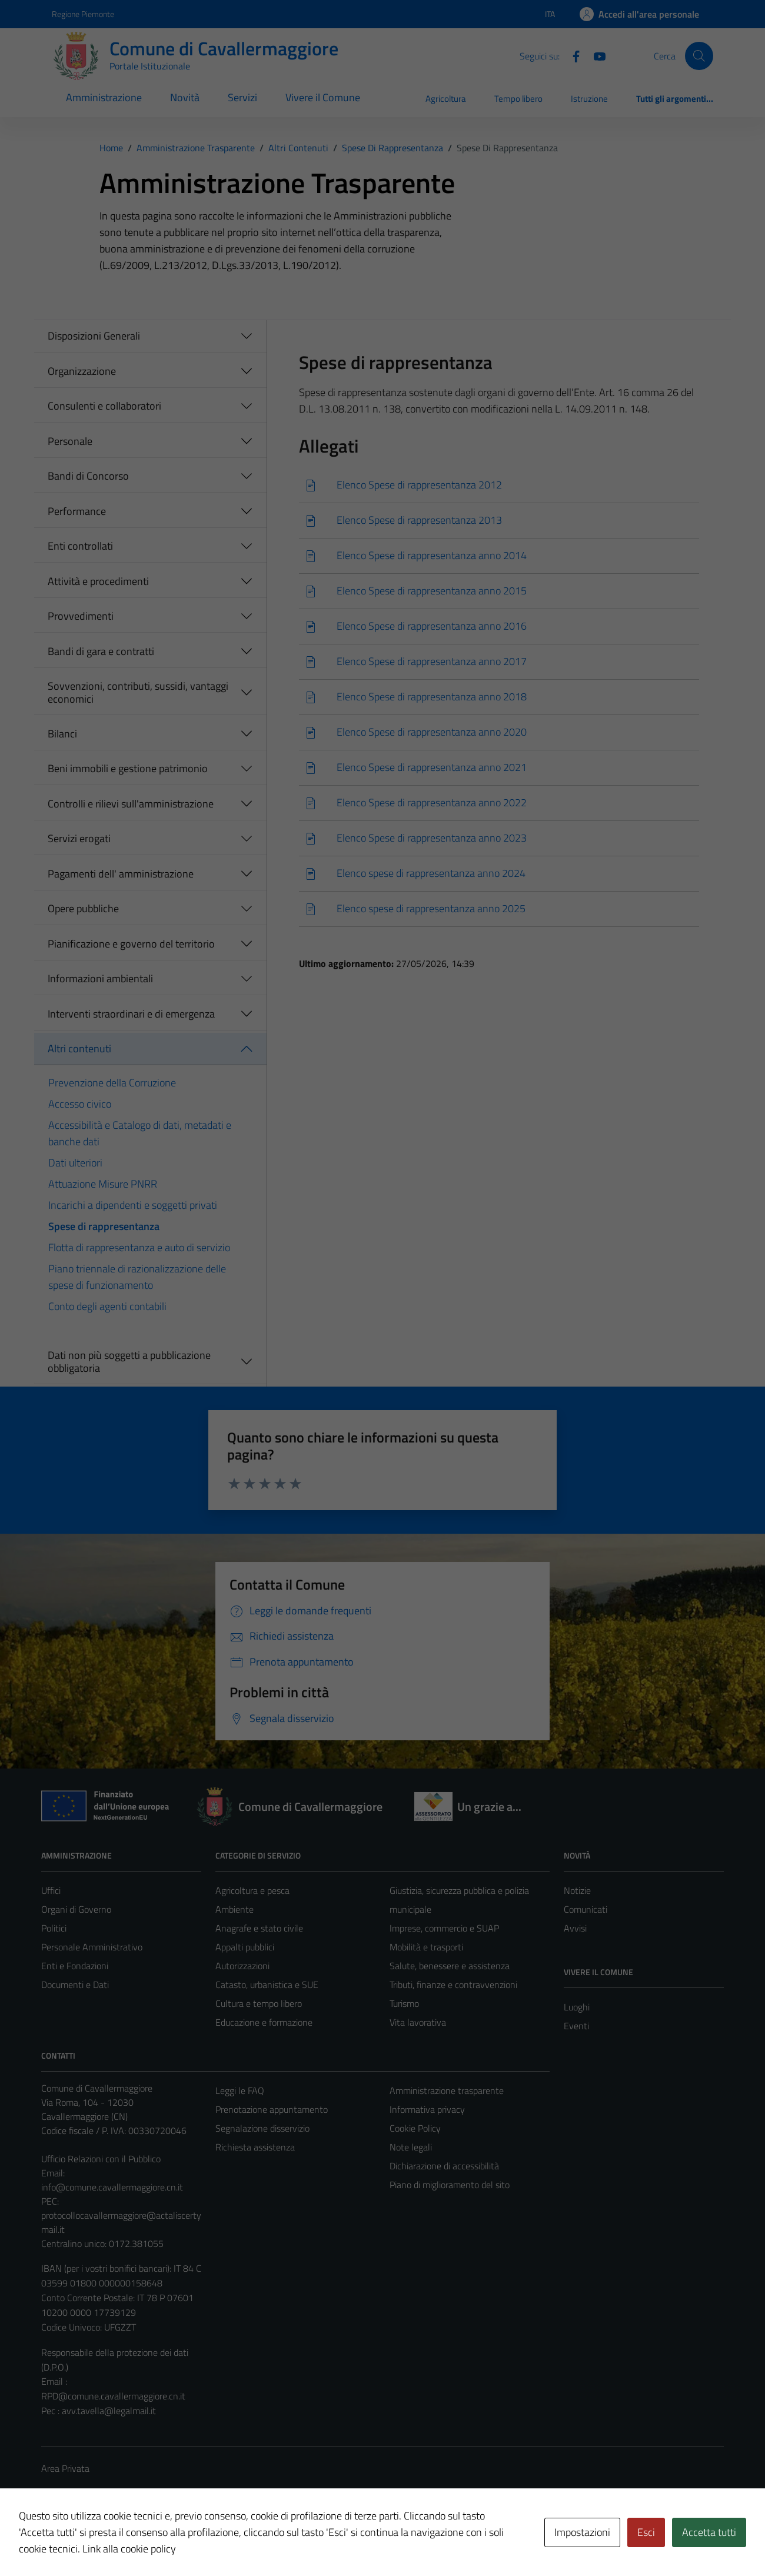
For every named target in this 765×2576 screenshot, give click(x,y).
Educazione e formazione (263, 2022)
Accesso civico (79, 1104)
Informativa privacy (427, 2109)
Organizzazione (82, 371)
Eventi (576, 2026)
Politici (53, 1928)
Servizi (242, 97)
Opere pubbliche (83, 908)
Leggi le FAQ (239, 2090)
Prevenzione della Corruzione (112, 1083)
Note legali (411, 2147)
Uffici (51, 1890)
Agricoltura (445, 98)
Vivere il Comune (322, 97)
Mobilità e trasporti (426, 1947)
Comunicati (585, 1909)
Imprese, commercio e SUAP (444, 1928)
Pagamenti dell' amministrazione (121, 874)
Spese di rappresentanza (103, 1226)
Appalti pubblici (244, 1947)
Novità (184, 97)
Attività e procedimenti (98, 581)
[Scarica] (499, 485)
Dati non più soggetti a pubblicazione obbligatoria (129, 1361)
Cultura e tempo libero (258, 2003)
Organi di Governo (76, 1909)
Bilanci (62, 734)
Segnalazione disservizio (262, 2128)
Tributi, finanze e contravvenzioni (453, 1984)
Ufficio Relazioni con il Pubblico (101, 2159)
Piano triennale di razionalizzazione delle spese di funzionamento (137, 1277)
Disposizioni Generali (94, 336)
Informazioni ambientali (100, 978)
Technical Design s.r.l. (121, 2542)
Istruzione (589, 98)
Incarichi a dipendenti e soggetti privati (132, 1205)
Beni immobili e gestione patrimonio (128, 768)
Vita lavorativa (418, 2022)
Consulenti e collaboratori (104, 406)
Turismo (404, 2003)
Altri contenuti (79, 1048)
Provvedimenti (81, 616)
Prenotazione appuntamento (271, 2109)
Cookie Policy (415, 2128)
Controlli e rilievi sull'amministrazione (131, 804)
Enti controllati (80, 546)
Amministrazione (104, 97)
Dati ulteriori (75, 1163)
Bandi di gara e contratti (101, 651)
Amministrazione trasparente (447, 2090)
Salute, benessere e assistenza (450, 1966)
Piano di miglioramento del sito (450, 2185)
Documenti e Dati (75, 1984)
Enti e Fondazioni (74, 1966)
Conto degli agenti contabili (107, 1306)
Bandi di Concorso (88, 476)
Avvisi (575, 1928)
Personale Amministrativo (91, 1947)
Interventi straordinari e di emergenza (131, 1014)
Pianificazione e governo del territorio (131, 944)
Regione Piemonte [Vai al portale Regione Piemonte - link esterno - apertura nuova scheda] (83, 14)
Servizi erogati (79, 838)
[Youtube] (595, 55)
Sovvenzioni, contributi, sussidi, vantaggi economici (138, 692)
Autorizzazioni (242, 1966)
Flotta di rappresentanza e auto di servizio (139, 1247)
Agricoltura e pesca (252, 1890)
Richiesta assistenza (255, 2147)
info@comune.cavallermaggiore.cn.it (112, 2187)
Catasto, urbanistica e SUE (266, 1984)
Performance (77, 511)
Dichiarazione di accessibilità (444, 2166)
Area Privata (65, 2468)
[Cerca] (699, 56)
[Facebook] (571, 55)
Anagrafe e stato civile (259, 1928)
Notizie (577, 1890)
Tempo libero (518, 98)
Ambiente (234, 1909)
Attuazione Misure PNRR (102, 1184)
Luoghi (577, 2007)
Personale (70, 441)
